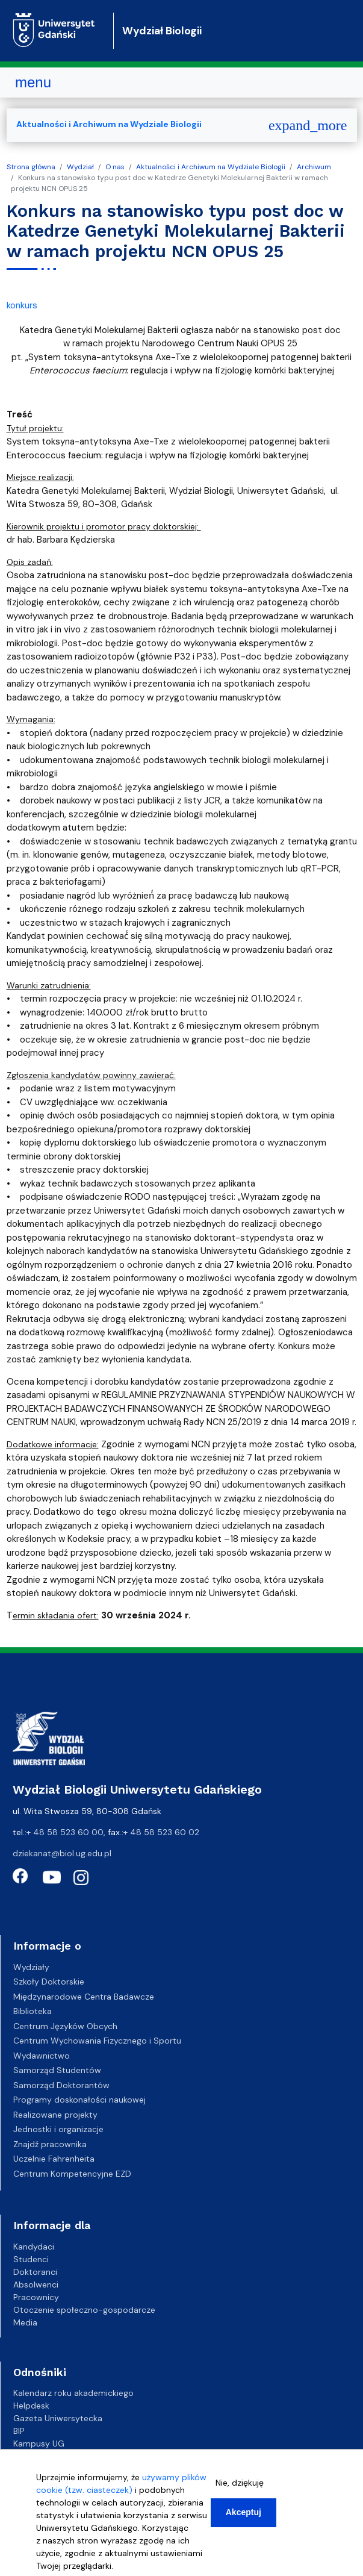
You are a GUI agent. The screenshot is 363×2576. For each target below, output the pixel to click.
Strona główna (31, 167)
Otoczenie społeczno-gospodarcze (84, 2309)
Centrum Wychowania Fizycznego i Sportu (97, 2040)
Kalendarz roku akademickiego (73, 2392)
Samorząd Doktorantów (61, 2085)
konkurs (22, 305)
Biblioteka (32, 2011)
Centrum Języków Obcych (65, 2026)
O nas (115, 167)
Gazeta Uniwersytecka (57, 2418)
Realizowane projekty (55, 2114)
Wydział (80, 167)
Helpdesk (31, 2405)
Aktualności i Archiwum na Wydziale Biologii (210, 167)
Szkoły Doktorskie (48, 1981)
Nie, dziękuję (240, 2482)
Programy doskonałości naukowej (79, 2099)
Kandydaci (33, 2246)
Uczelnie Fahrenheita (54, 2158)
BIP (19, 2430)
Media (25, 2322)
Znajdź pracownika (50, 2144)
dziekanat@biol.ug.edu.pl (62, 1853)
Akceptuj (243, 2512)
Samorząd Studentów (57, 2070)
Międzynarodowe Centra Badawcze (83, 1996)
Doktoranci (35, 2271)
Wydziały (31, 1967)
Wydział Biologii (162, 30)
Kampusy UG (38, 2443)
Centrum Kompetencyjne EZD (72, 2173)
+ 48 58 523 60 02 (161, 1832)
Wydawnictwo (41, 2055)
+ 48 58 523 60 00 (65, 1832)
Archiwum (314, 167)
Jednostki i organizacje (58, 2129)
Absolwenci (35, 2284)
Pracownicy (36, 2297)
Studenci (31, 2259)
